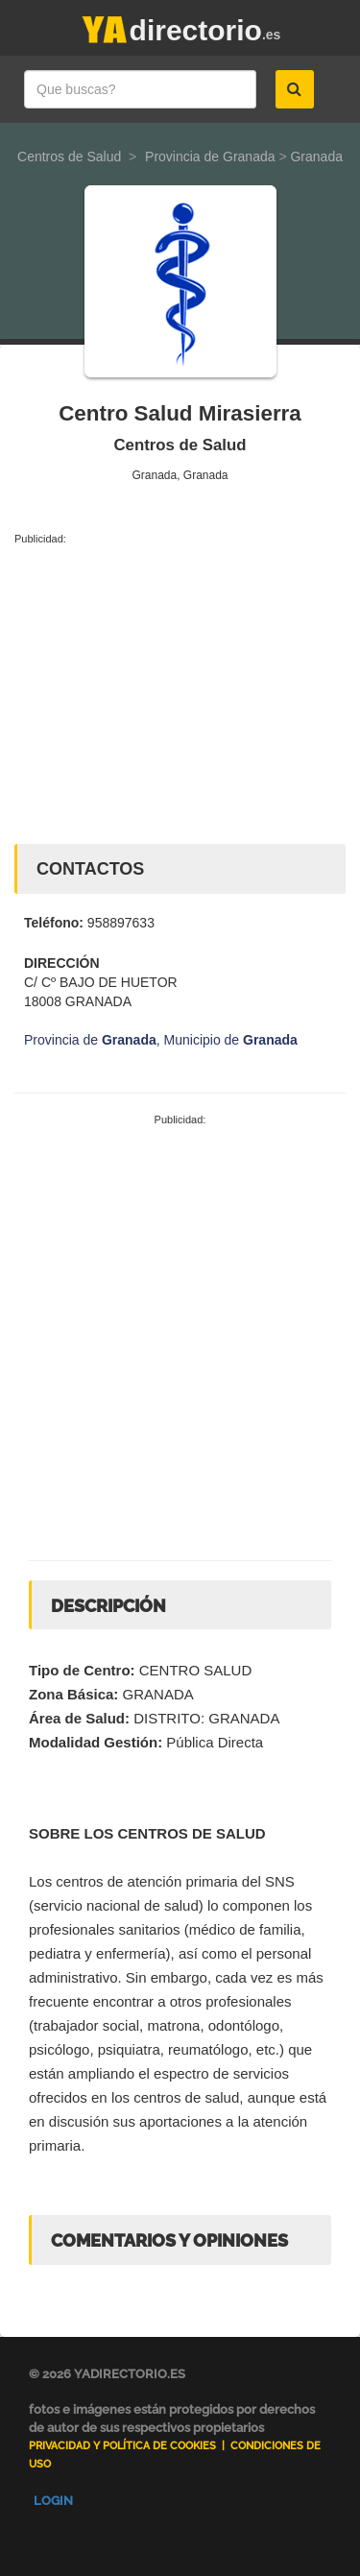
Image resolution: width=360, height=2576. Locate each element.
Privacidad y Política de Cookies (122, 2446)
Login (53, 2500)
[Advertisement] (180, 690)
